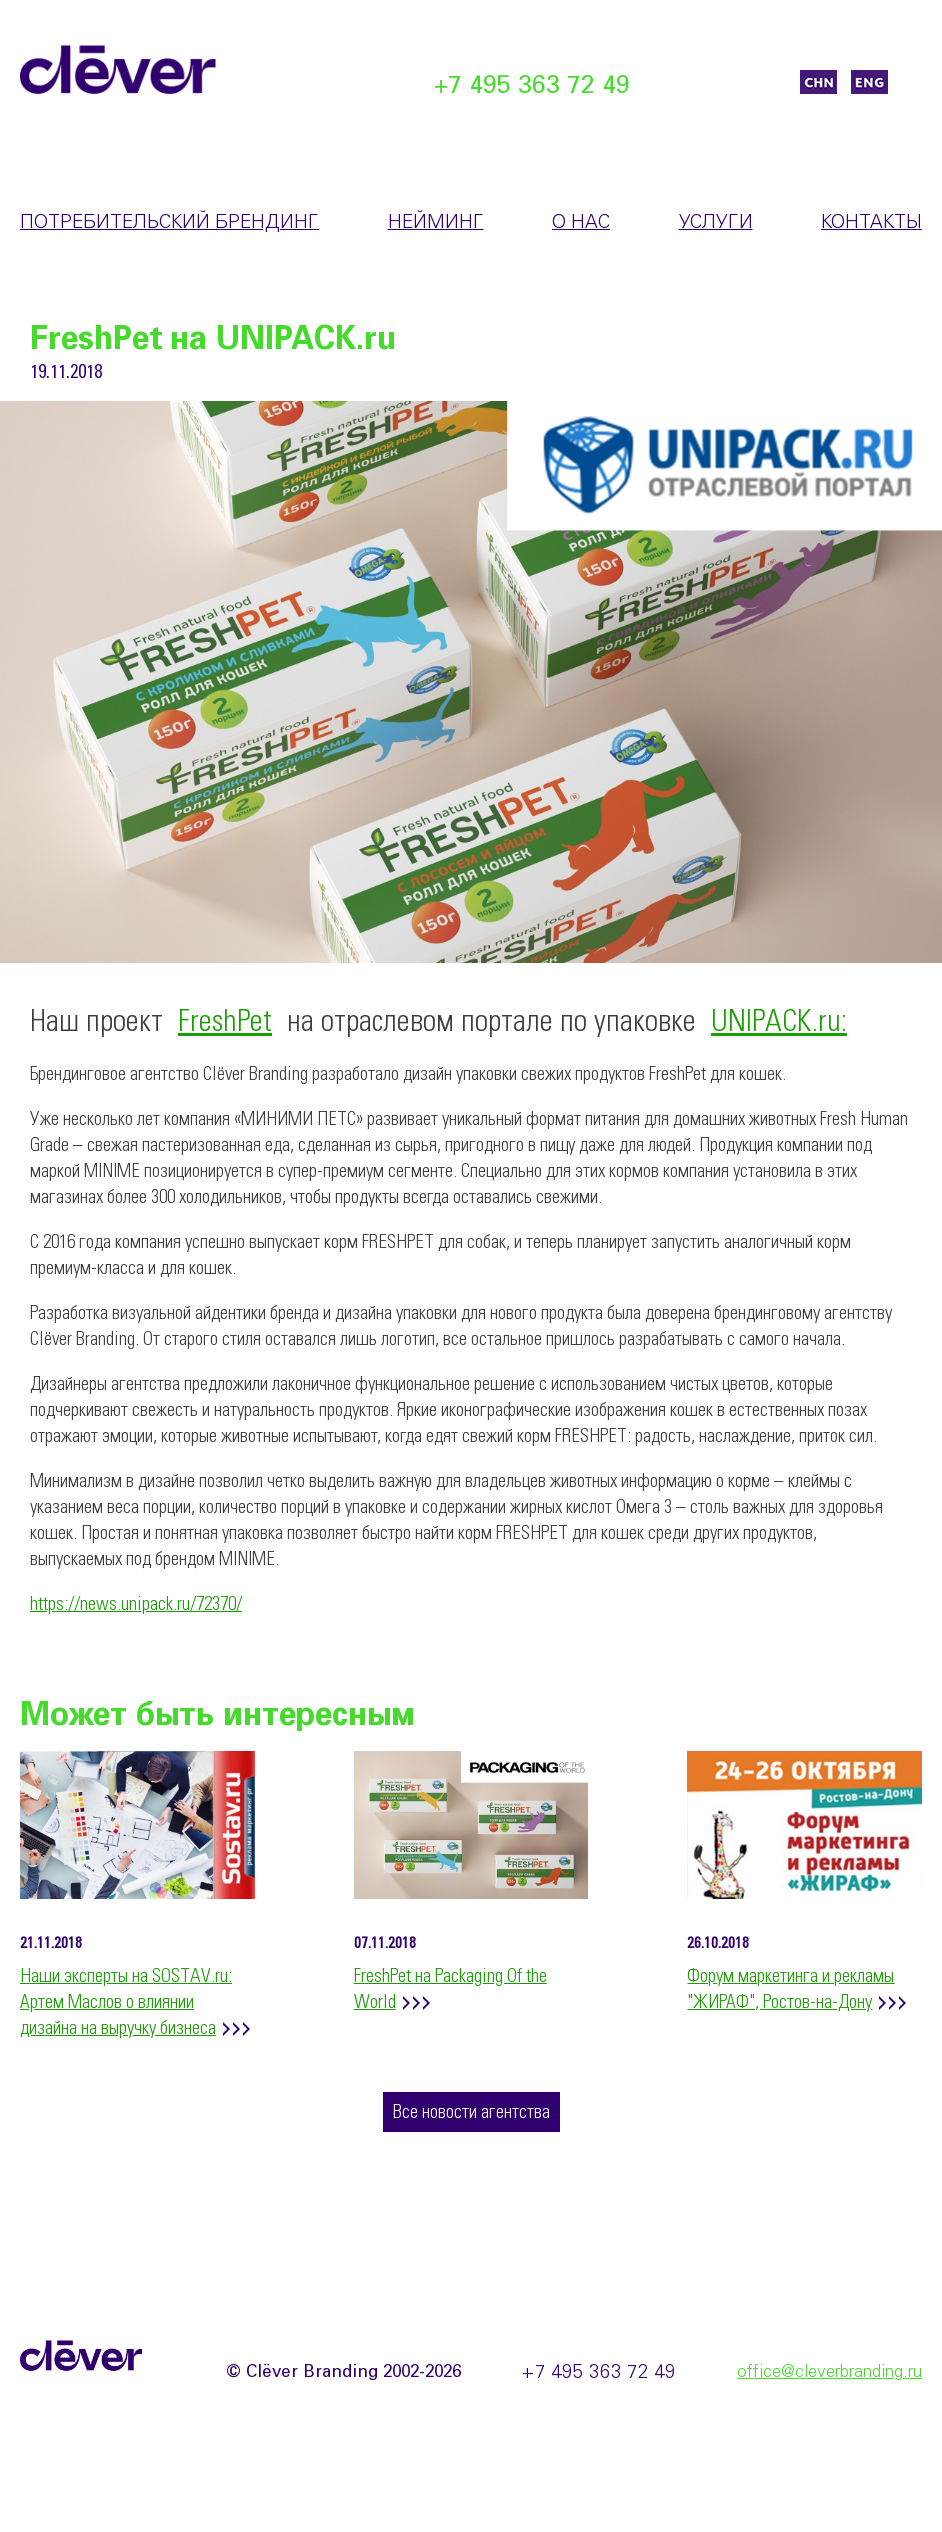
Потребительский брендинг (169, 223)
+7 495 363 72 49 (532, 86)
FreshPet (225, 1023)
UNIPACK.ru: (779, 1023)
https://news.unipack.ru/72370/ (136, 1605)
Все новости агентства (471, 2113)
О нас (581, 223)
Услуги (716, 223)
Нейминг (436, 223)
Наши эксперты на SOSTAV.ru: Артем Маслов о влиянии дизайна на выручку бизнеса (126, 2003)
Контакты (871, 223)
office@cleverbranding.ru (829, 2372)
